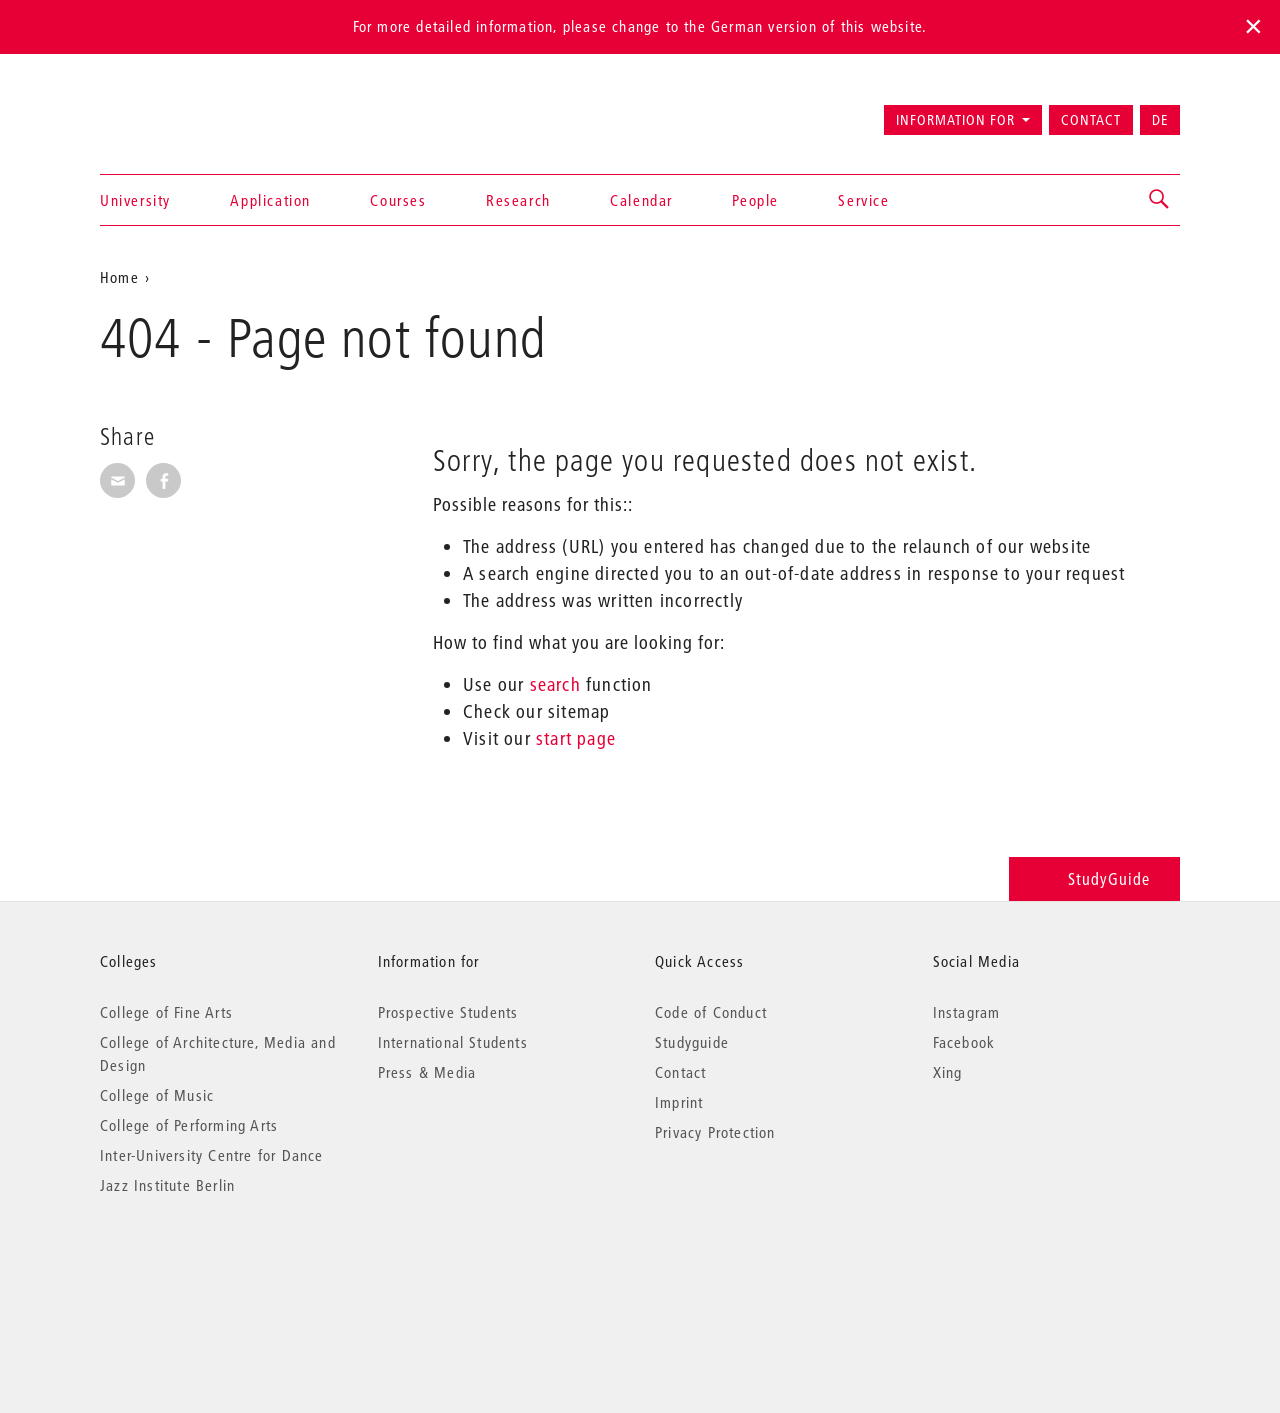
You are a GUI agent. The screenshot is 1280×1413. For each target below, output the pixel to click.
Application (270, 200)
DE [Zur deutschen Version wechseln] (1160, 120)
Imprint (679, 1102)
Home (119, 277)
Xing (948, 1072)
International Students (453, 1042)
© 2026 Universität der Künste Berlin (204, 1269)
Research (518, 200)
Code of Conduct (711, 1012)
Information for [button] (955, 120)
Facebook (964, 1042)
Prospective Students (448, 1012)
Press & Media (427, 1072)
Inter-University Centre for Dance (212, 1155)
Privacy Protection (715, 1132)
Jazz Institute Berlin (167, 1185)
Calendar (641, 200)
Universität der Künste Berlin (178, 111)
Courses (398, 200)
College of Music (157, 1095)
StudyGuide (1094, 878)
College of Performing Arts (189, 1125)
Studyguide (692, 1042)
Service (863, 200)
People (755, 200)
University (135, 200)
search (555, 684)
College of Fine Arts (166, 1012)
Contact (1091, 120)
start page (576, 738)
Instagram (967, 1012)
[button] (1160, 200)
